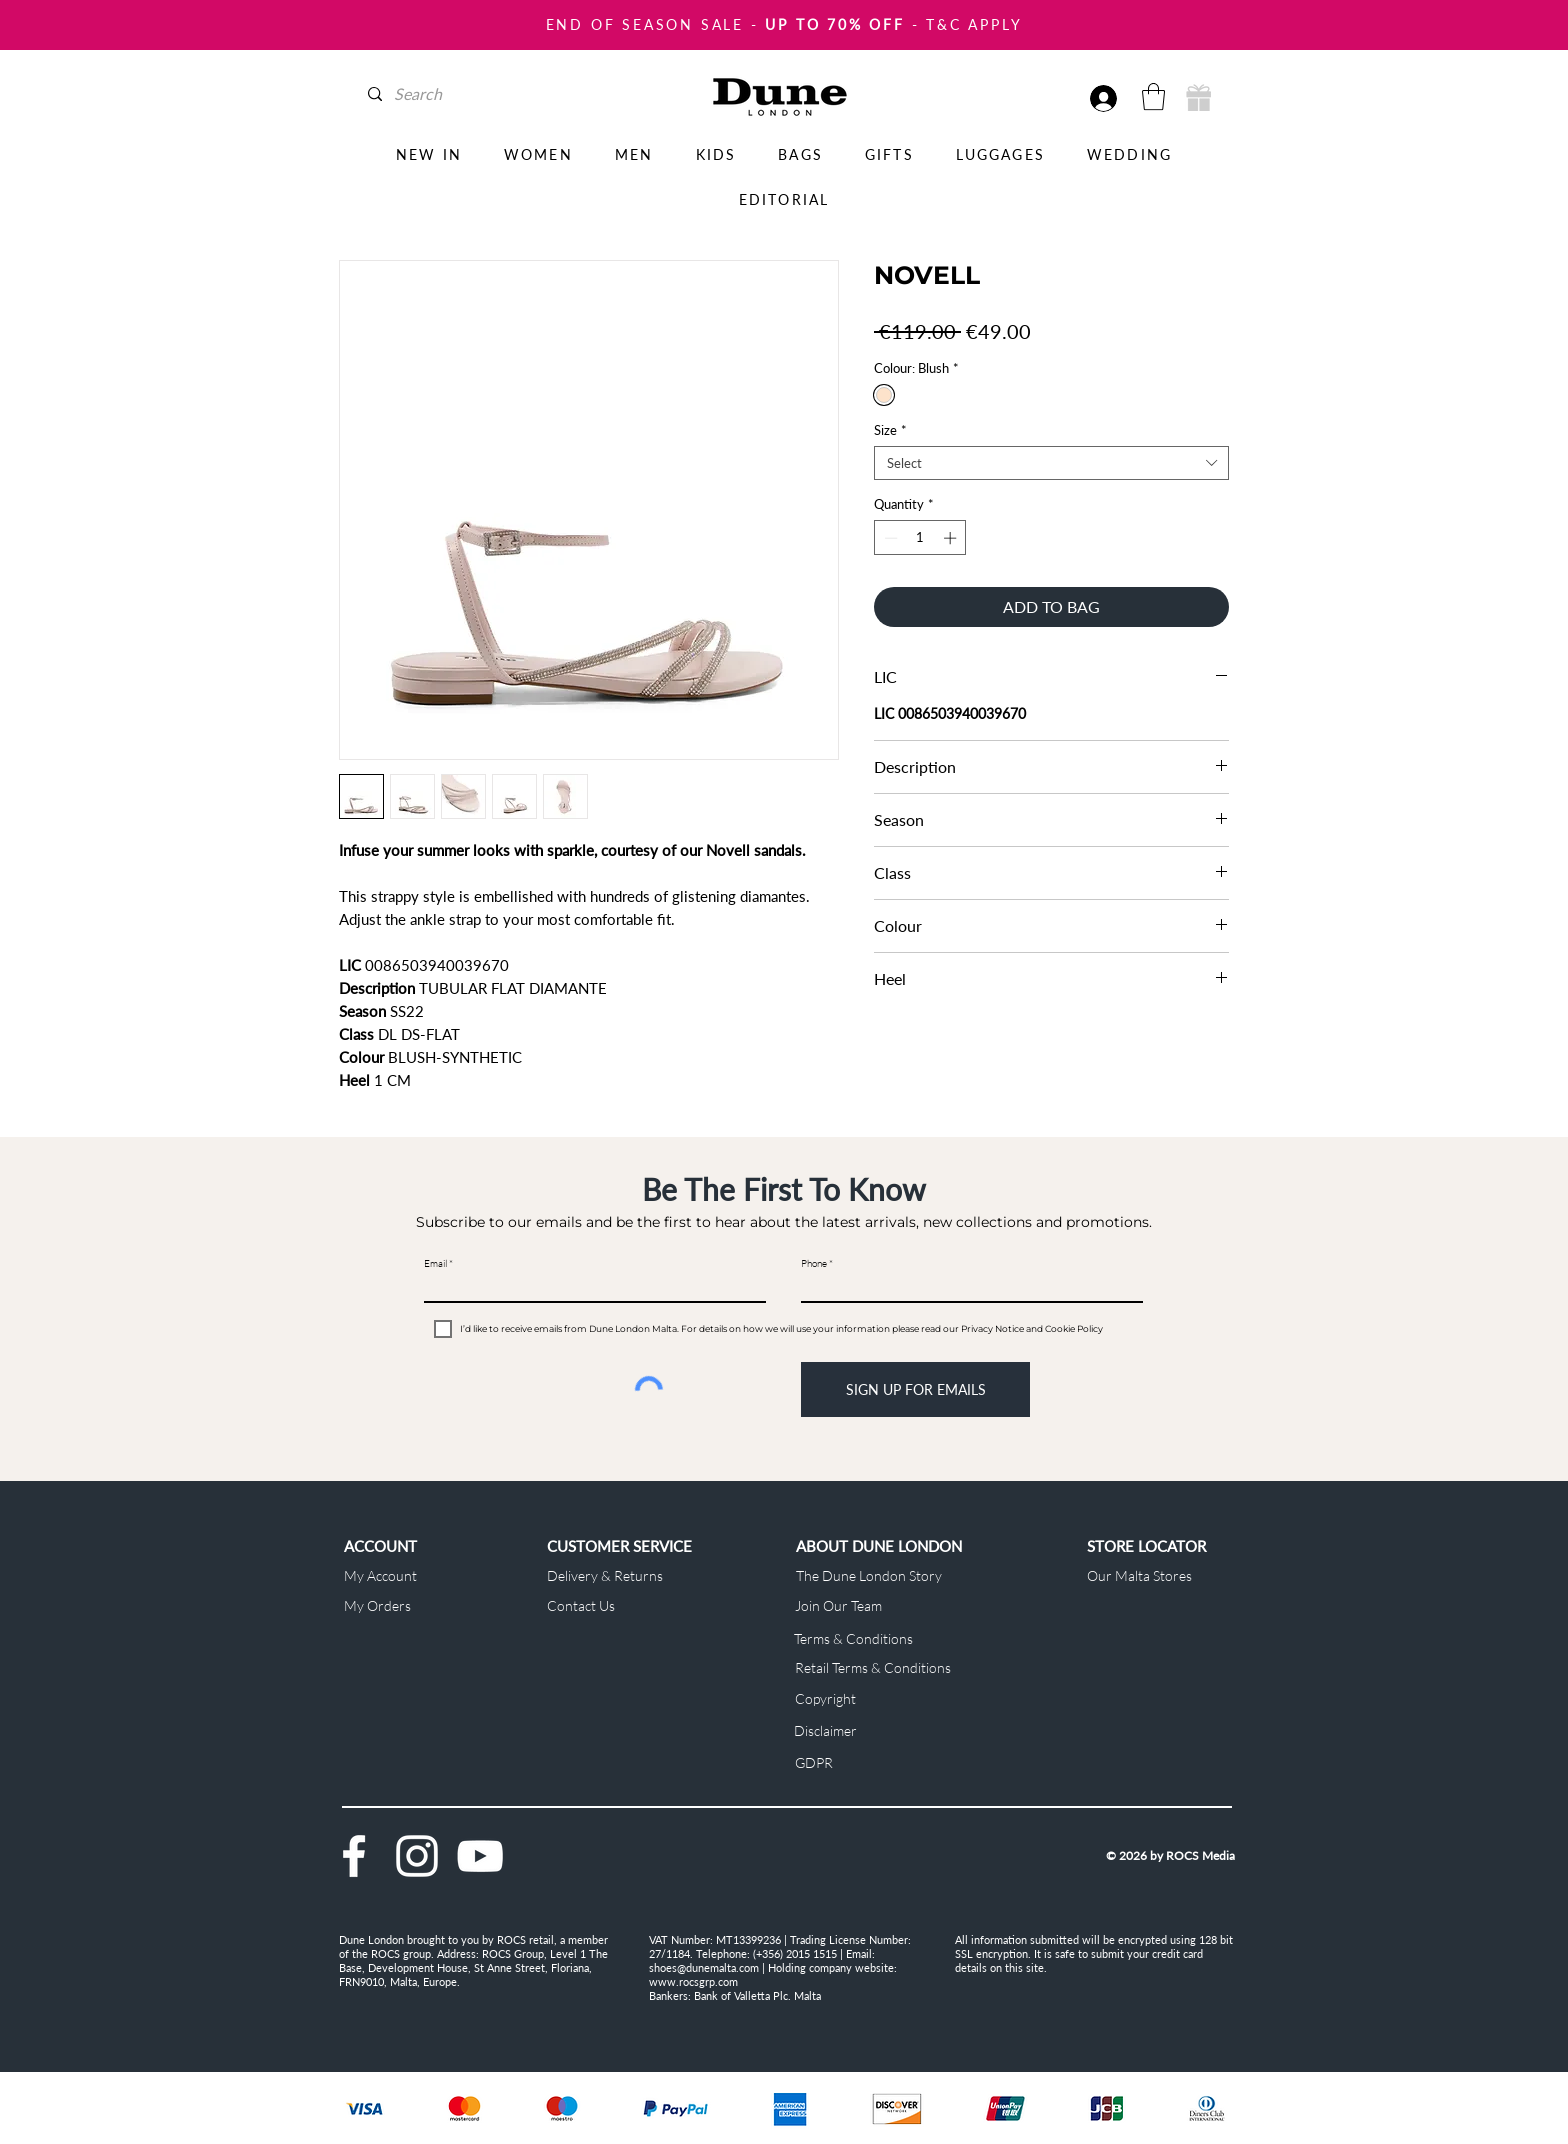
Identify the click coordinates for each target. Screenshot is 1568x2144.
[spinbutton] (920, 538)
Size (890, 430)
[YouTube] (480, 1856)
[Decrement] (889, 538)
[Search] (455, 94)
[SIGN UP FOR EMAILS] (915, 1389)
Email (435, 1264)
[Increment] (952, 538)
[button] (1153, 96)
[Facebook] (354, 1856)
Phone (814, 1264)
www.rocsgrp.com (693, 1981)
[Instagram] (417, 1856)
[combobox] (1051, 463)
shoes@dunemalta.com (704, 1967)
